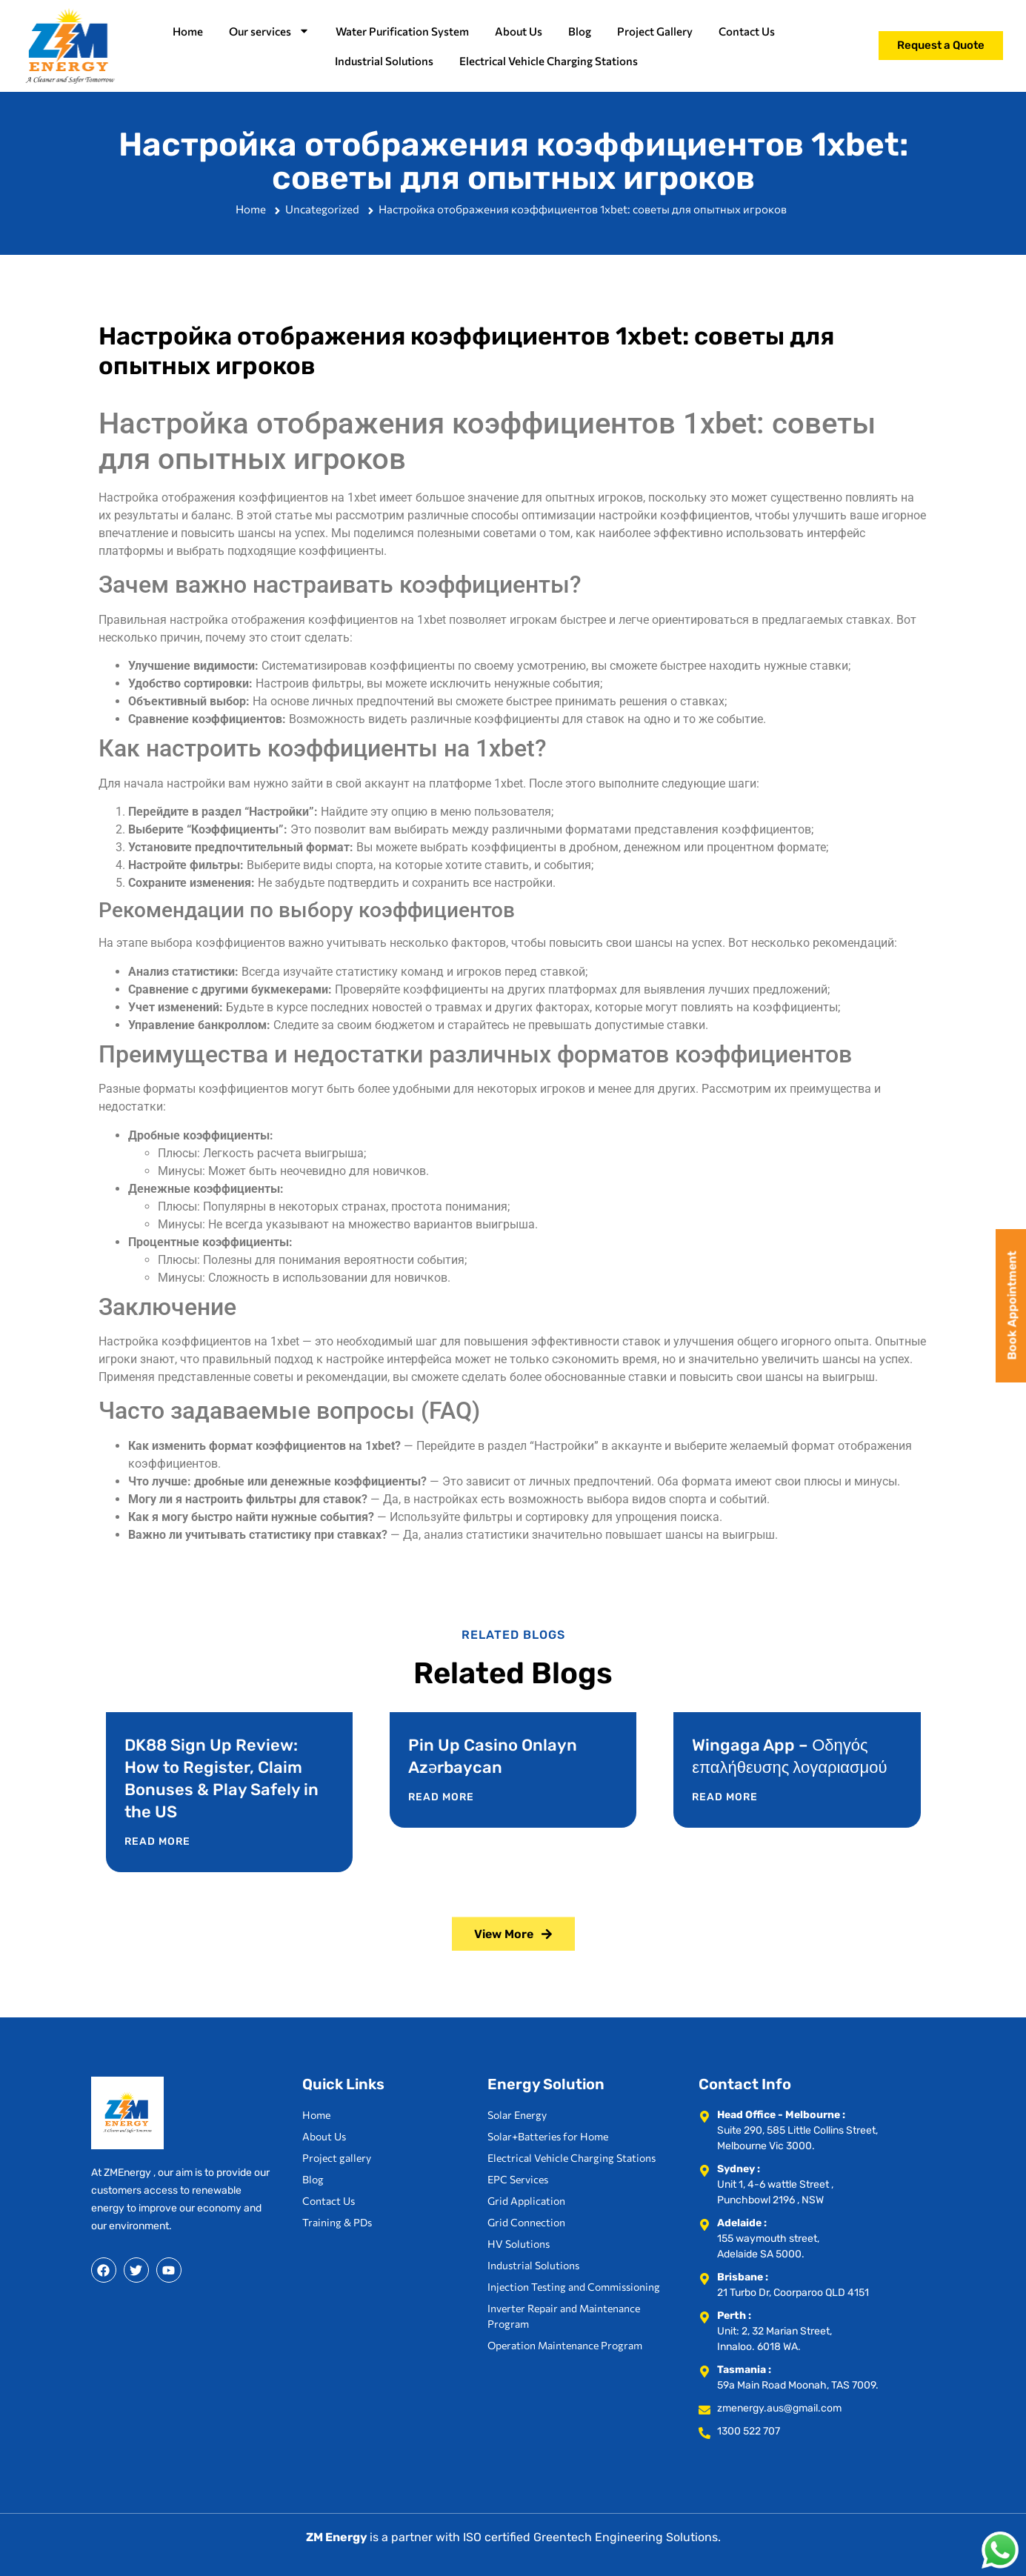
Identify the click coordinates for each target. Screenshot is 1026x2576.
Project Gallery (655, 31)
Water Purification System (402, 31)
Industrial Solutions (384, 60)
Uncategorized (322, 212)
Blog (579, 31)
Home (188, 31)
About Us (518, 31)
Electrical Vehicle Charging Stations (548, 60)
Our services (269, 31)
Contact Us (747, 31)
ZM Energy (336, 2537)
